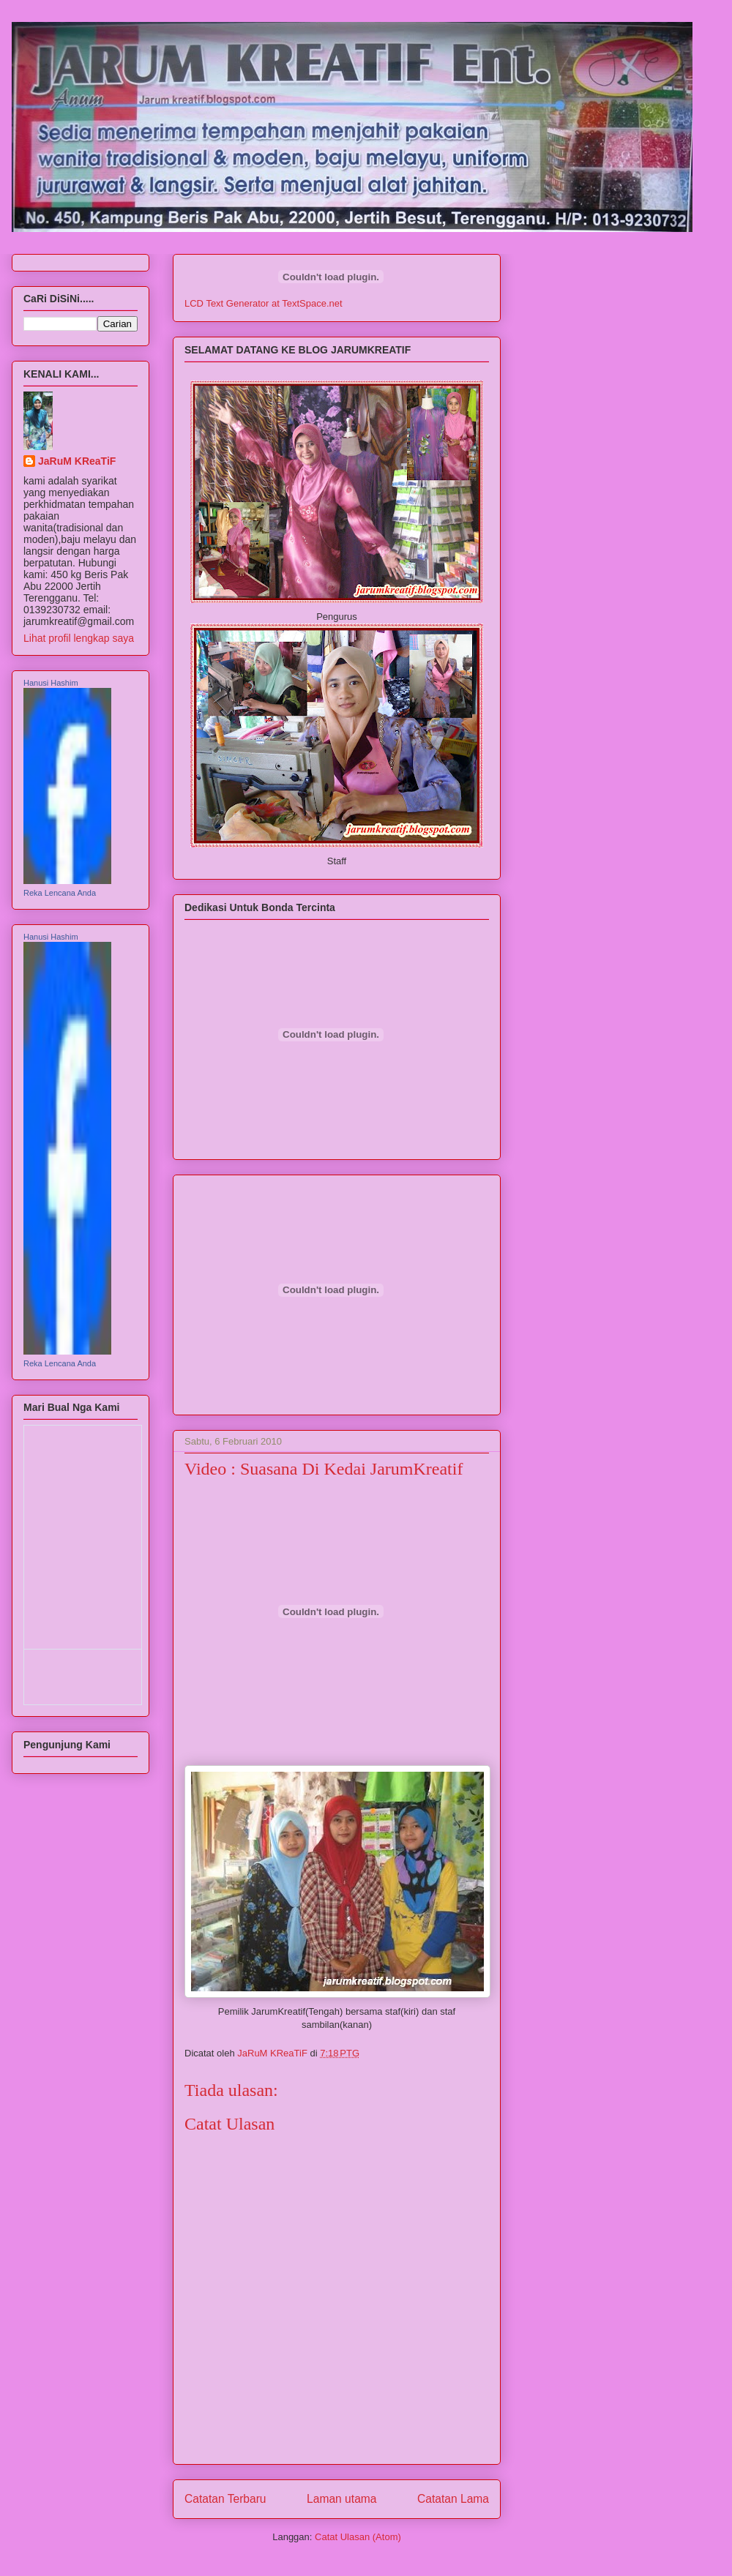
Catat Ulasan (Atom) (358, 2536)
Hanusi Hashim (50, 682)
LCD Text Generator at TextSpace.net (263, 303)
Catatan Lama (453, 2499)
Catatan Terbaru (225, 2499)
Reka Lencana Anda (59, 892)
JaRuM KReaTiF (77, 461)
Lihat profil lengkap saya (78, 638)
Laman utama (341, 2499)
